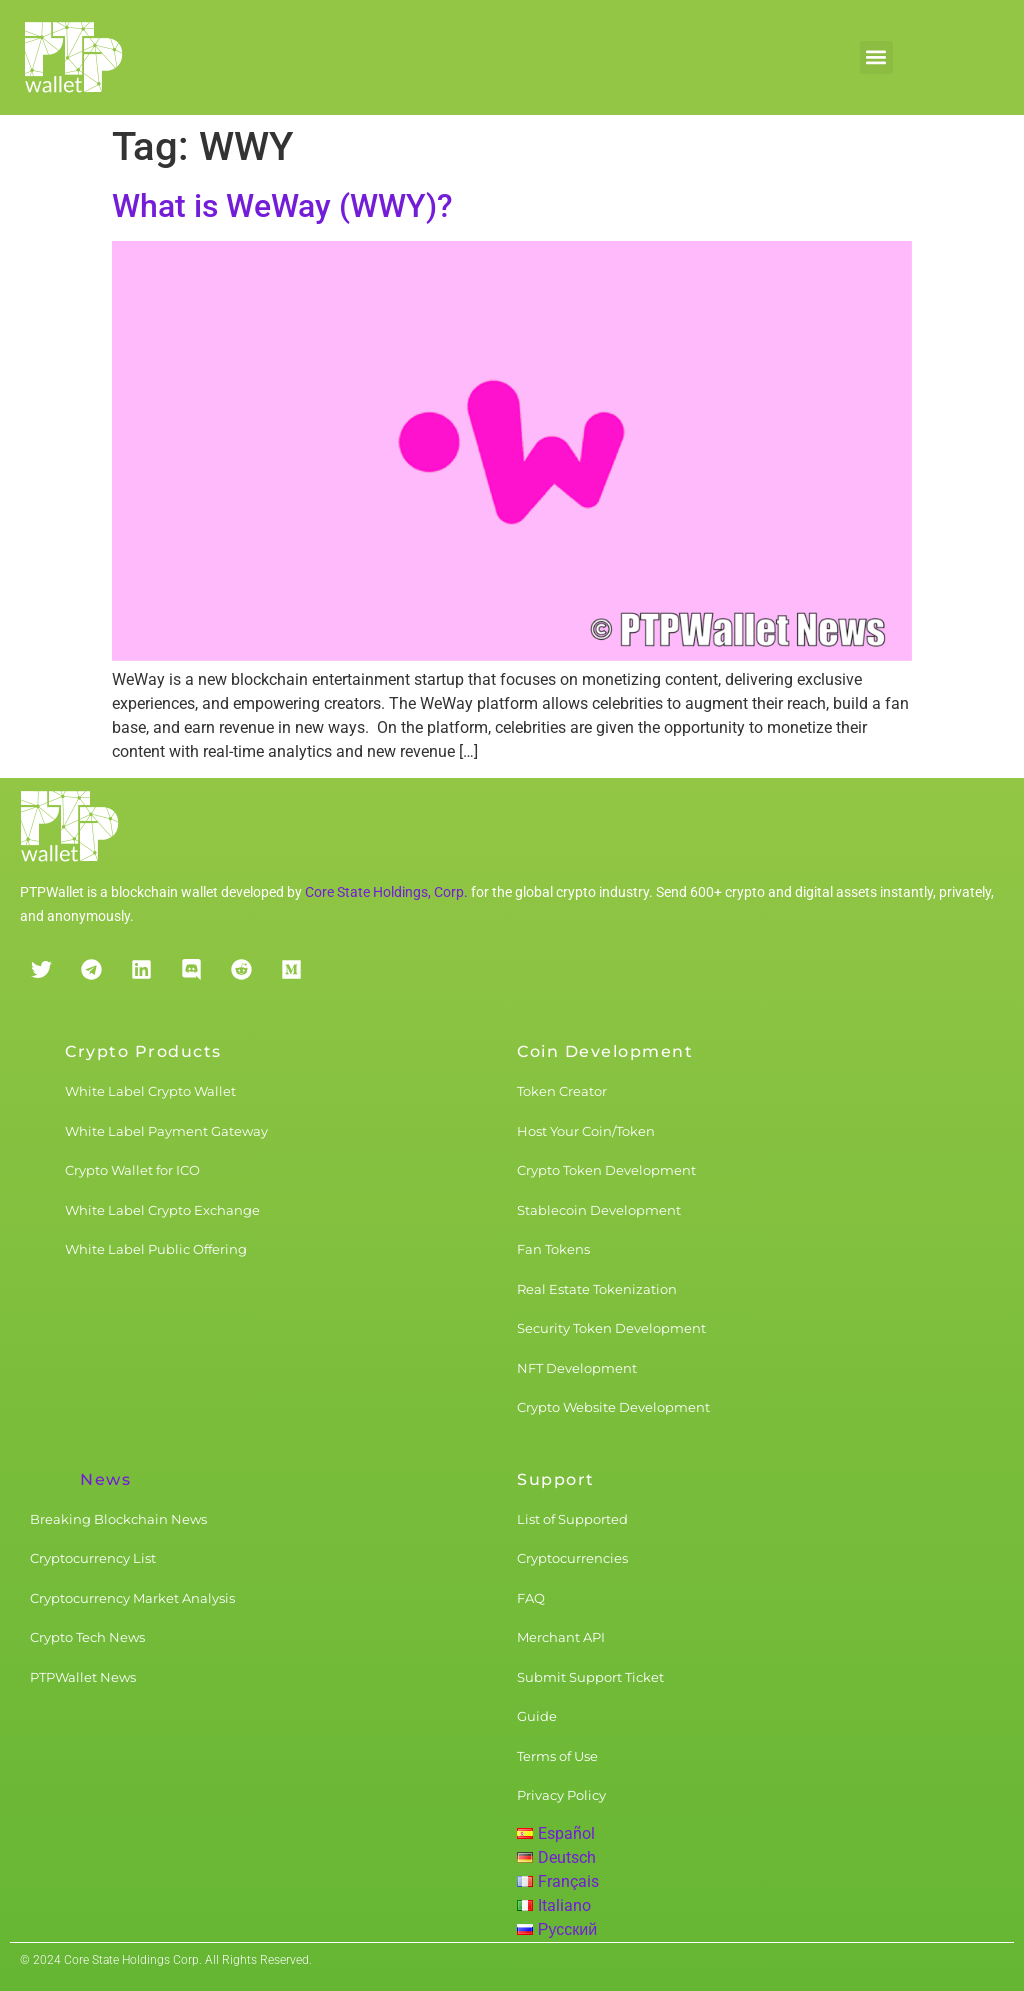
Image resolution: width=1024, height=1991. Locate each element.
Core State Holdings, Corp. (386, 892)
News (105, 1479)
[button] (876, 57)
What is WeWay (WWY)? (282, 206)
